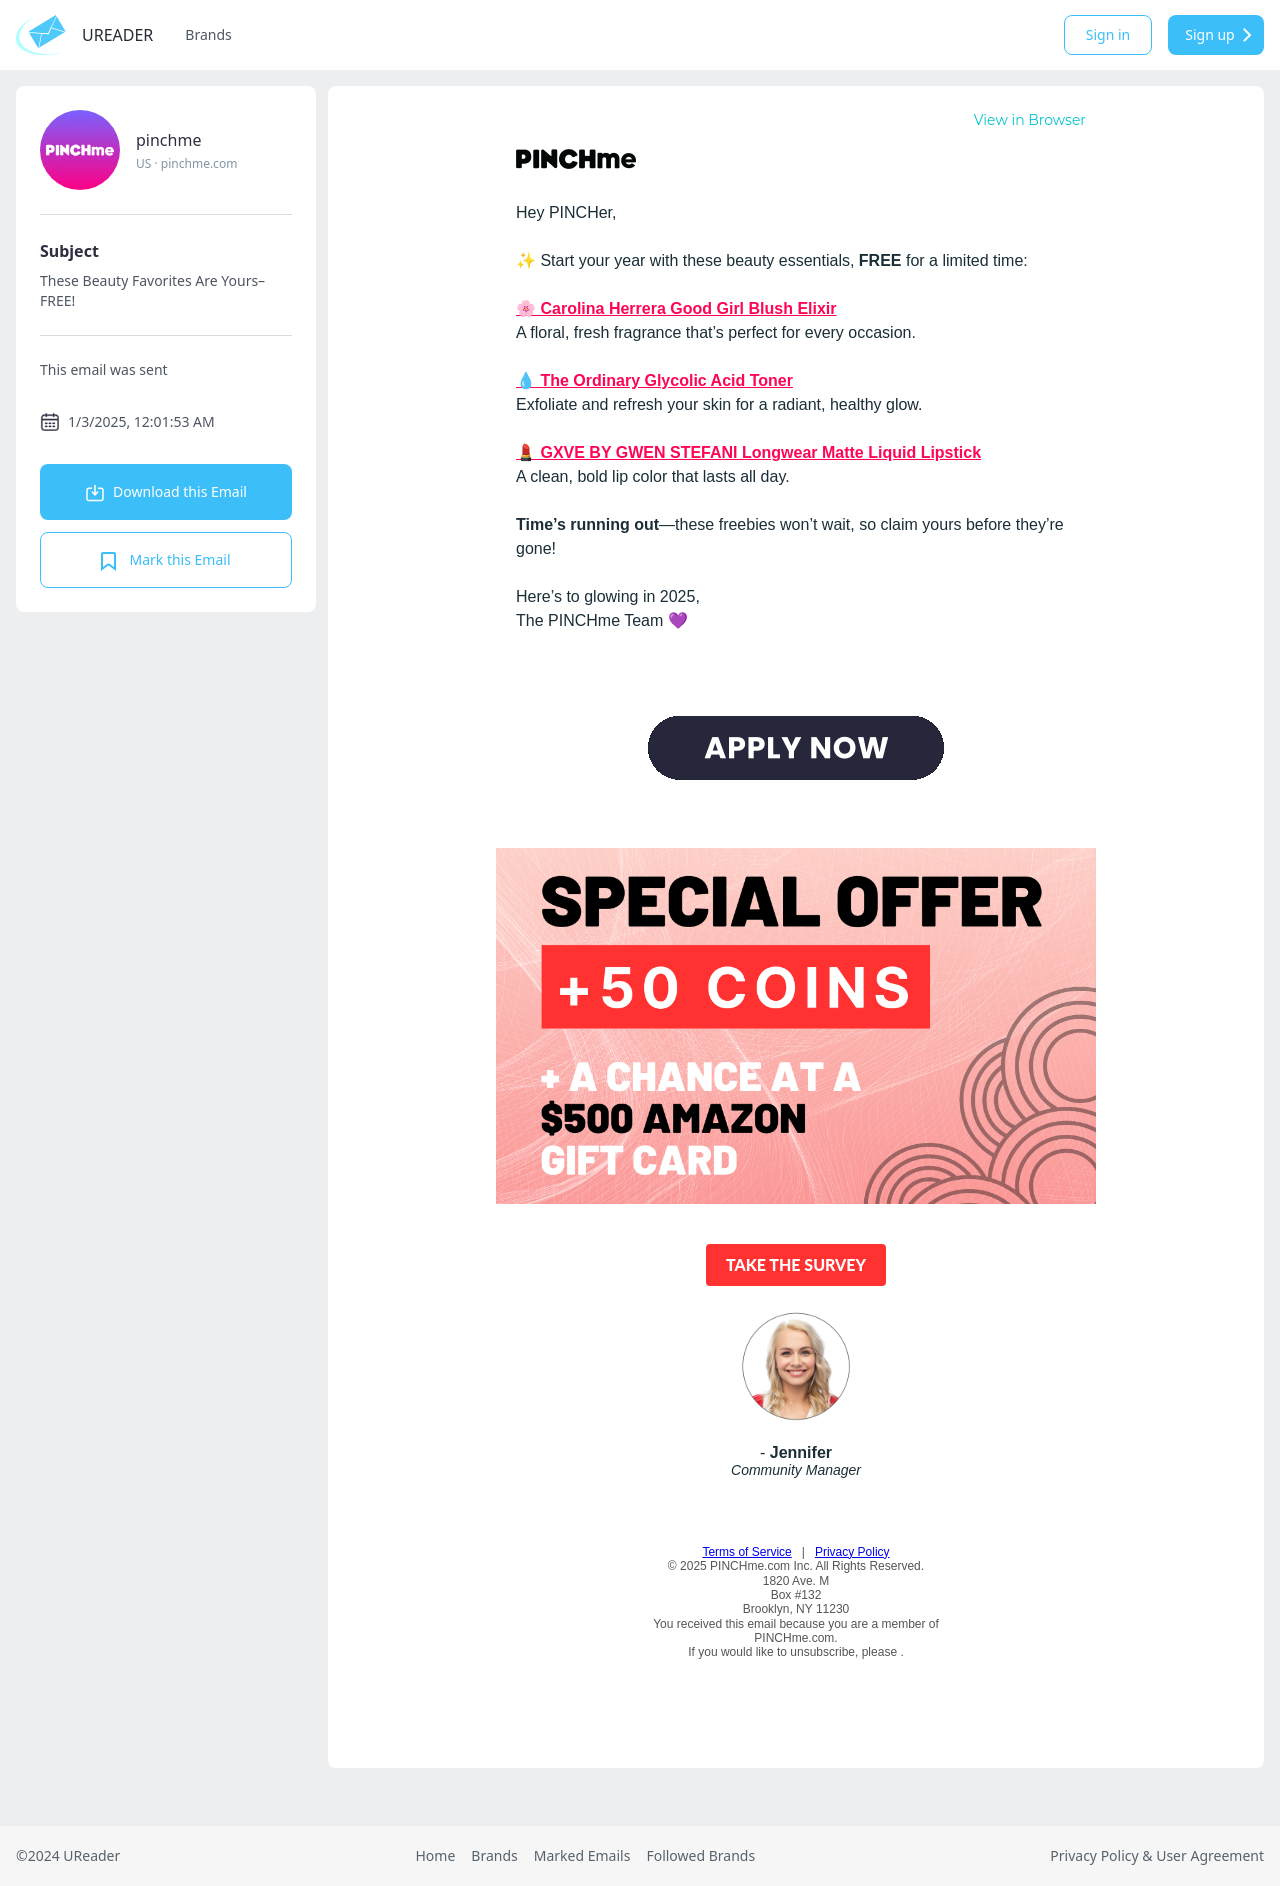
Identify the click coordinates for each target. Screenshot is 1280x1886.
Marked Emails (582, 1855)
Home (435, 1855)
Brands (208, 34)
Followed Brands (700, 1855)
